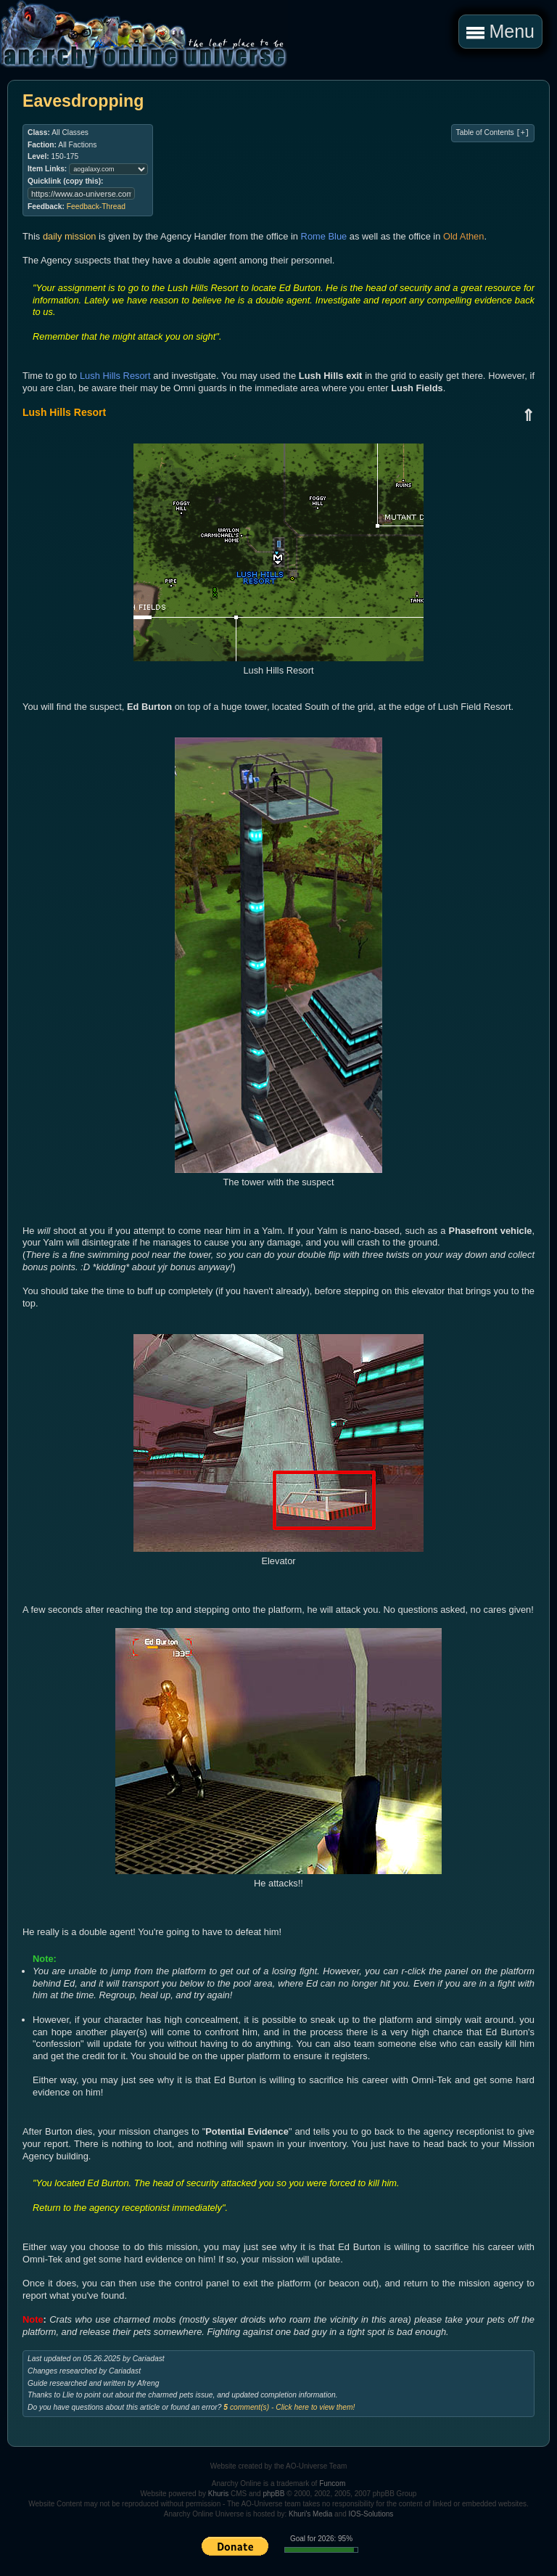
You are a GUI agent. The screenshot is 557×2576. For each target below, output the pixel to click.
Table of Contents (492, 132)
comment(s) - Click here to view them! (289, 2407)
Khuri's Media (310, 2514)
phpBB (273, 2494)
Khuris (218, 2494)
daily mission (69, 236)
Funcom (332, 2483)
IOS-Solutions (371, 2514)
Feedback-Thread (96, 206)
